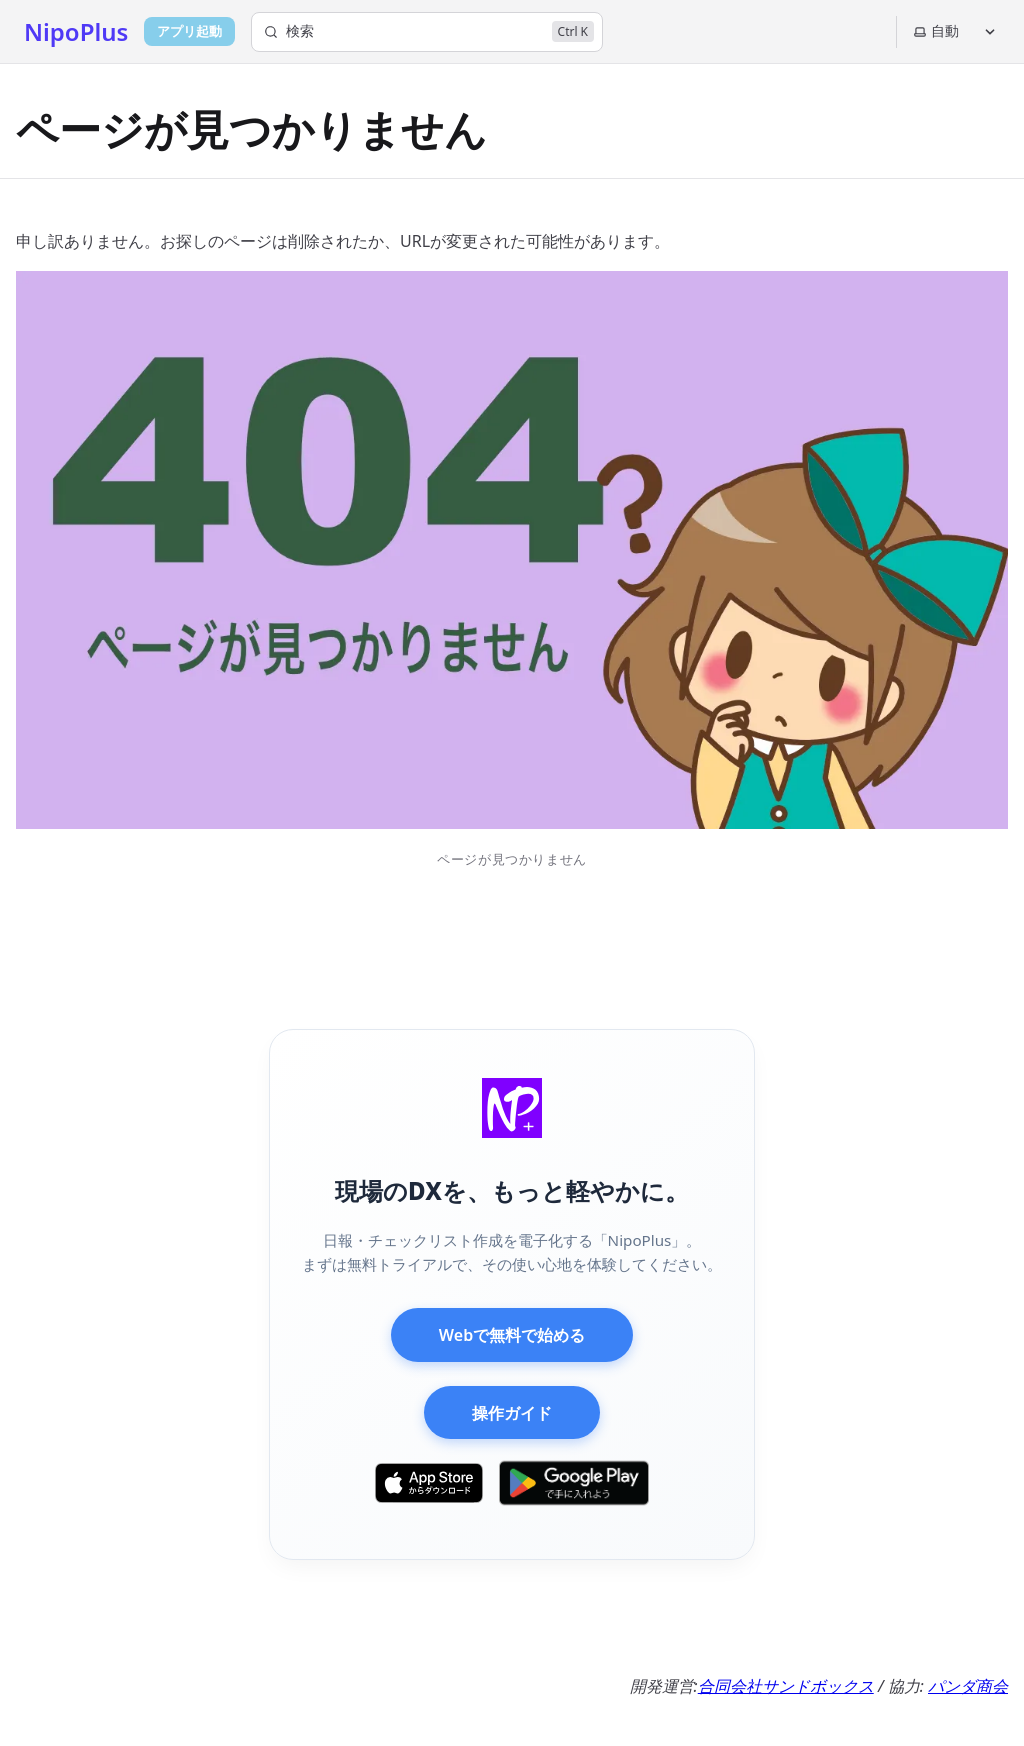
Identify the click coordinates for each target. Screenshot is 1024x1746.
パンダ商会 (968, 1686)
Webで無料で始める (512, 1335)
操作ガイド (512, 1413)
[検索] (427, 32)
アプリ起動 (189, 31)
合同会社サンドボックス (786, 1686)
